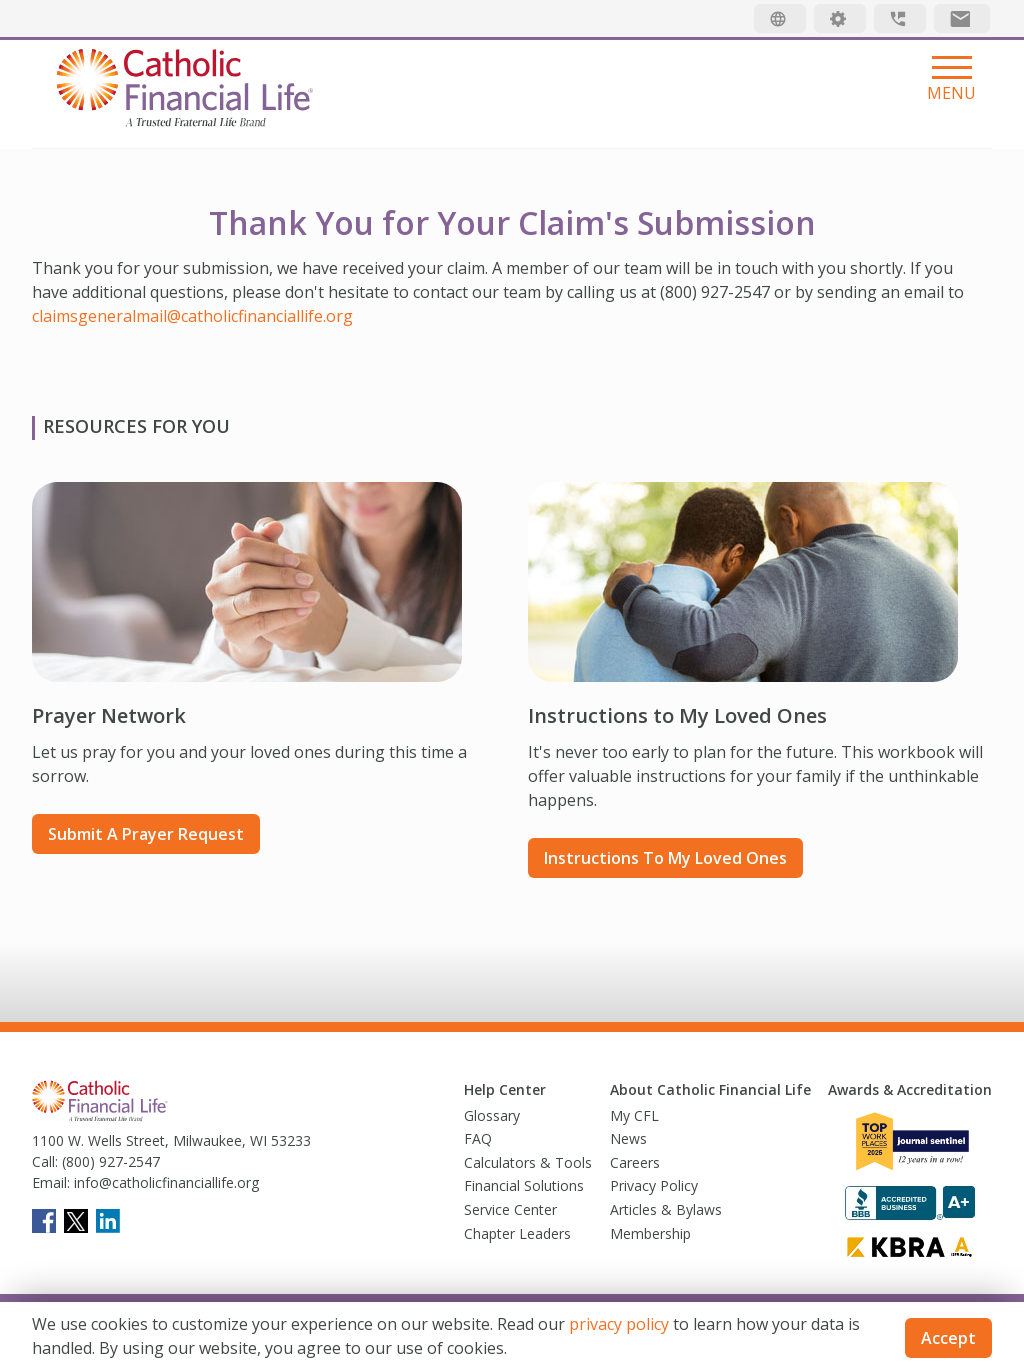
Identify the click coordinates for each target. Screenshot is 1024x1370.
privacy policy (619, 1324)
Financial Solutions (524, 1185)
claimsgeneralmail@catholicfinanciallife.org (192, 316)
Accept (948, 1338)
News (628, 1138)
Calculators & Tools (528, 1162)
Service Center (510, 1209)
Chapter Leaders (517, 1233)
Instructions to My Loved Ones (665, 858)
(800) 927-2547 (109, 1161)
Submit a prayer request (146, 834)
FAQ (478, 1138)
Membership (650, 1233)
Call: (45, 1161)
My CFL (634, 1115)
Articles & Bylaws (666, 1209)
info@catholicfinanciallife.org (164, 1182)
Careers (635, 1162)
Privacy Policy (654, 1185)
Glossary (492, 1115)
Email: (51, 1182)
